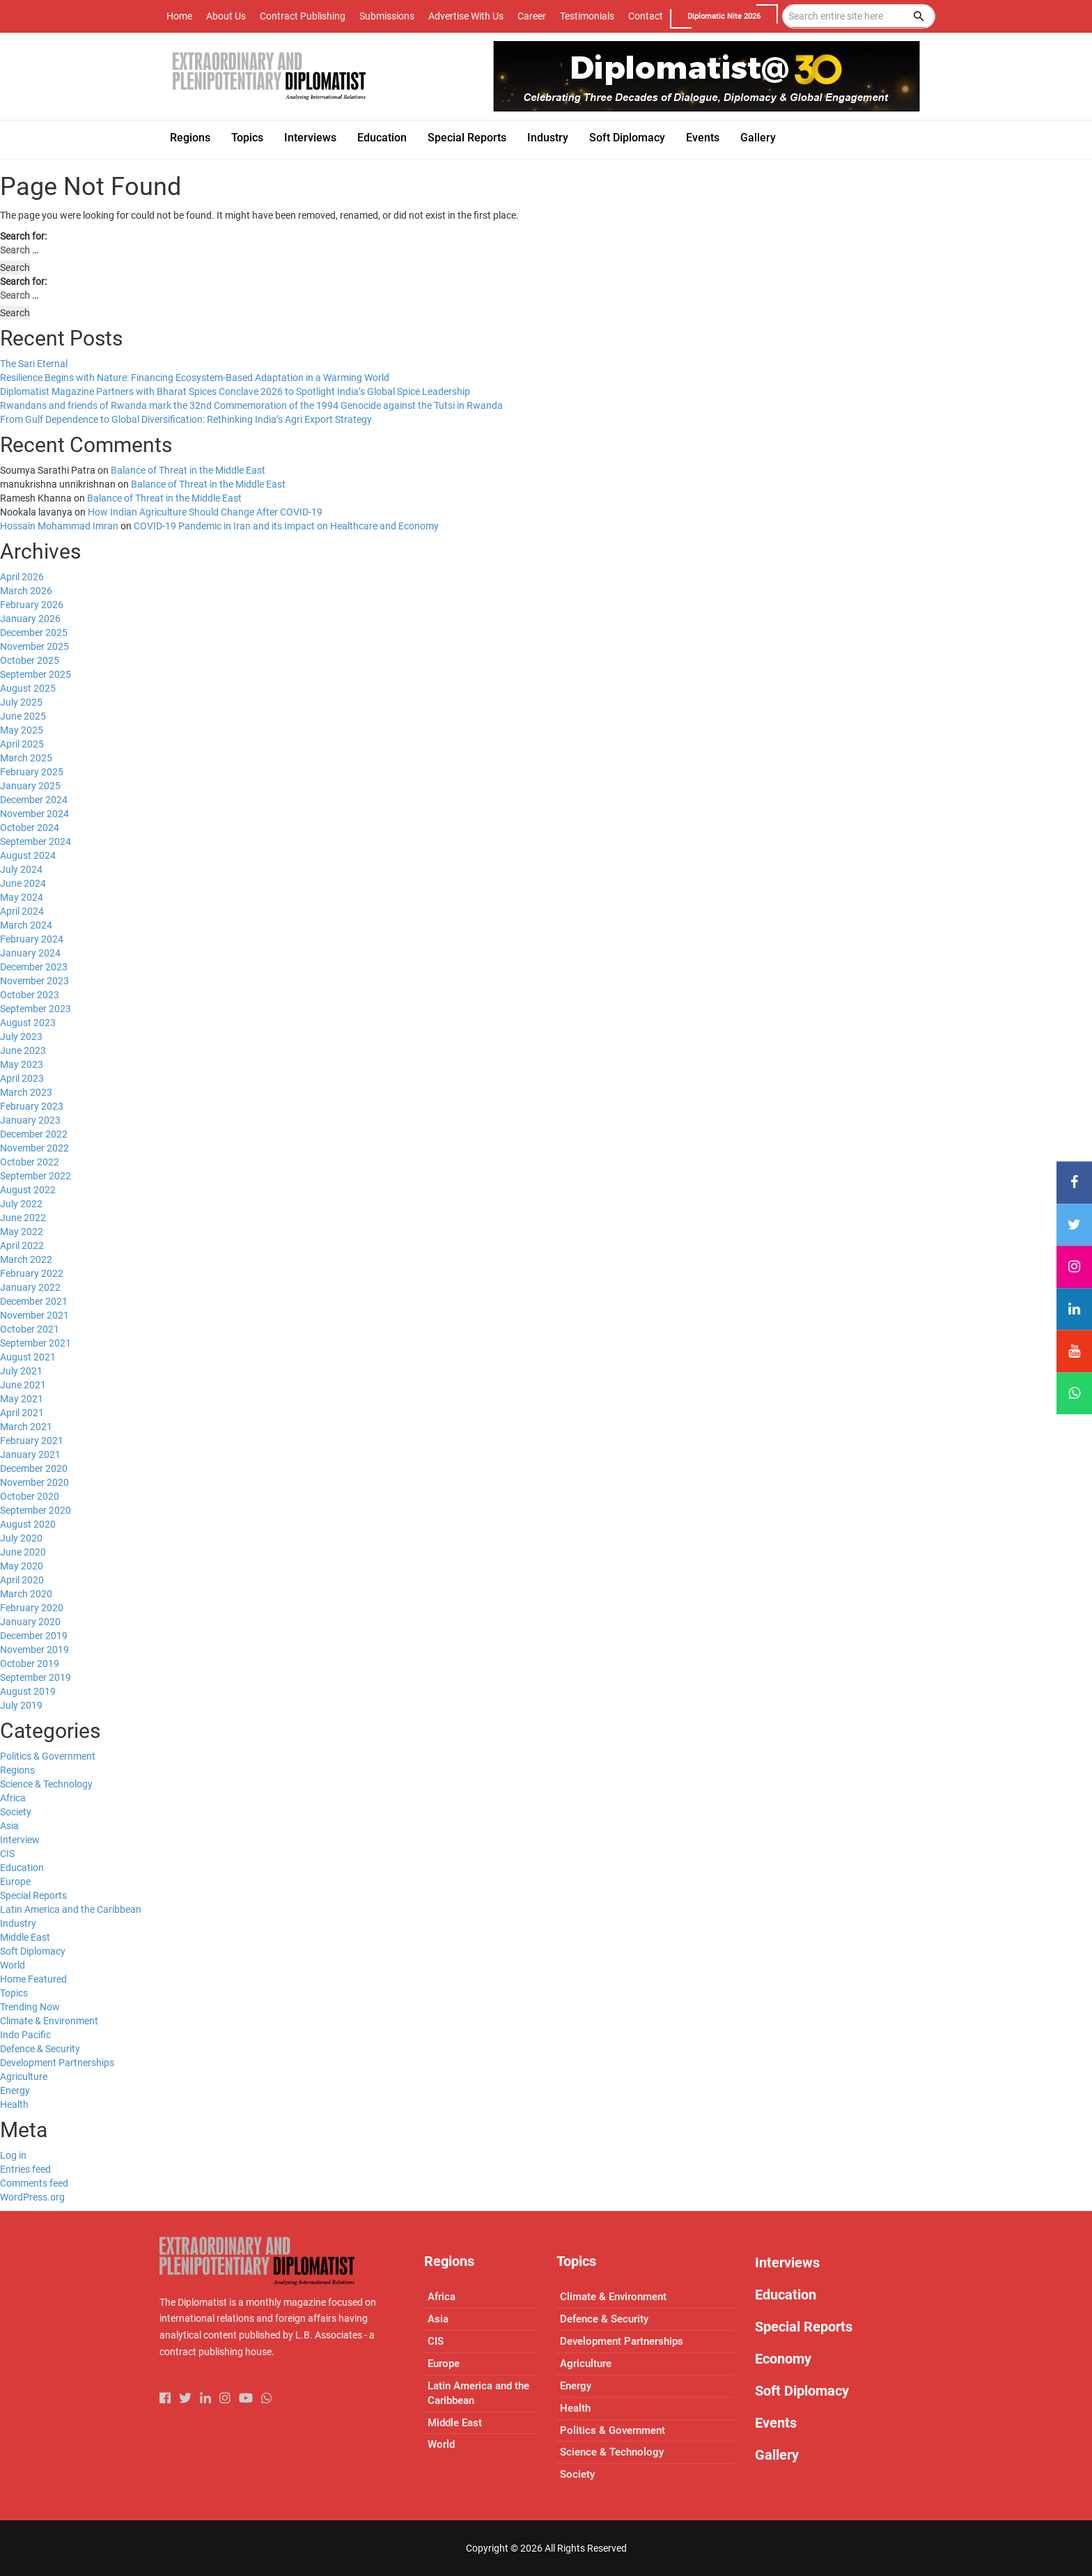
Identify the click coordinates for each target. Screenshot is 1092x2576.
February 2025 (31, 771)
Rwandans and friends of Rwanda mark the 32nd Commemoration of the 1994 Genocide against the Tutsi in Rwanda (251, 405)
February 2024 (31, 939)
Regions (17, 1770)
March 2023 (26, 1092)
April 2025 (22, 744)
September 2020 (35, 1510)
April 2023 (22, 1078)
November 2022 (34, 1148)
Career (531, 16)
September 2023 (35, 1008)
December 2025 (34, 632)
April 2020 (22, 1579)
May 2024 (21, 897)
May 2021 (21, 1398)
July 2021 (21, 1370)
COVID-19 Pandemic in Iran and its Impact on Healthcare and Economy (286, 526)
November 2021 (34, 1315)
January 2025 (30, 785)
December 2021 (34, 1301)
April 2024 (22, 911)
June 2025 (23, 716)
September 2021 (35, 1343)
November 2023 (34, 980)
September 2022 (35, 1175)
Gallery (777, 2454)
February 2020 (31, 1607)
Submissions (386, 16)
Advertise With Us (466, 16)
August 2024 (28, 855)
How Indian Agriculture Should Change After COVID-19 (205, 512)
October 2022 (29, 1161)
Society (15, 1811)
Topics (14, 1993)
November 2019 (34, 1649)
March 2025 (26, 757)
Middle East (25, 1937)
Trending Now (30, 2006)
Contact (645, 16)
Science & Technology (46, 1784)
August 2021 (28, 1357)
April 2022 (22, 1245)
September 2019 (35, 1677)
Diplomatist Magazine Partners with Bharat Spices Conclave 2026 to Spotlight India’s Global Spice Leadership (235, 391)
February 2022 (31, 1273)
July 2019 (21, 1705)
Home (179, 16)
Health (14, 2104)
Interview (20, 1839)
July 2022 (21, 1203)
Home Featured (33, 1979)
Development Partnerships (57, 2062)
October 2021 (29, 1329)
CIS (7, 1853)
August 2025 (28, 688)
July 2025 (21, 702)
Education (22, 1867)
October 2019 (29, 1663)
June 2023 (23, 1050)
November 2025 (34, 646)
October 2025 (29, 660)
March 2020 (26, 1593)
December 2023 (34, 966)
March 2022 (26, 1259)
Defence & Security (40, 2048)
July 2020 (21, 1538)
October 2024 (29, 827)
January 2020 (30, 1621)
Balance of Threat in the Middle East (188, 470)
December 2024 (34, 799)
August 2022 (28, 1189)
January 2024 (30, 953)
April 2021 (22, 1412)
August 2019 (28, 1691)
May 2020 (21, 1566)
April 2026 (22, 576)
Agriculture (23, 2076)
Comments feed (34, 2183)
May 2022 (21, 1231)
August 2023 (28, 1022)
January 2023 (30, 1120)
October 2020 (29, 1496)
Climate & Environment (49, 2020)
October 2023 (29, 994)
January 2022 (30, 1287)
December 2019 (34, 1635)
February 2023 (31, 1106)
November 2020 (34, 1482)
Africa (13, 1797)
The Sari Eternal (34, 363)
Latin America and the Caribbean (70, 1909)
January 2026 (30, 618)
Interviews (787, 2262)
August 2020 (28, 1524)
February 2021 (31, 1440)
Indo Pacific (25, 2034)
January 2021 (30, 1454)
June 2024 (23, 883)
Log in (13, 2155)
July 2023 (21, 1036)
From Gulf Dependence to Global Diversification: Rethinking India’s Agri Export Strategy (186, 419)
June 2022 (23, 1217)
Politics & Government (47, 1756)
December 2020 (34, 1468)
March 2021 (26, 1426)
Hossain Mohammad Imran (59, 526)
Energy (15, 2090)
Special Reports (33, 1895)
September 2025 (35, 674)
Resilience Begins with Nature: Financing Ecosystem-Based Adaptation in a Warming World (194, 377)
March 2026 (26, 590)
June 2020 (23, 1552)
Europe (15, 1881)
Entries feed (25, 2169)
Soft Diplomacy (32, 1951)
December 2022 (34, 1134)
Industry (18, 1923)
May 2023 (21, 1064)
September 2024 (35, 841)
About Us (226, 16)
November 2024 (34, 813)
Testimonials (587, 16)
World (12, 1965)
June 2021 (23, 1384)
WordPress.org (32, 2197)
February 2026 (31, 604)
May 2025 (21, 730)
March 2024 (26, 925)
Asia (9, 1825)
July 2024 (21, 869)
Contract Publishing (302, 16)
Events (776, 2422)
